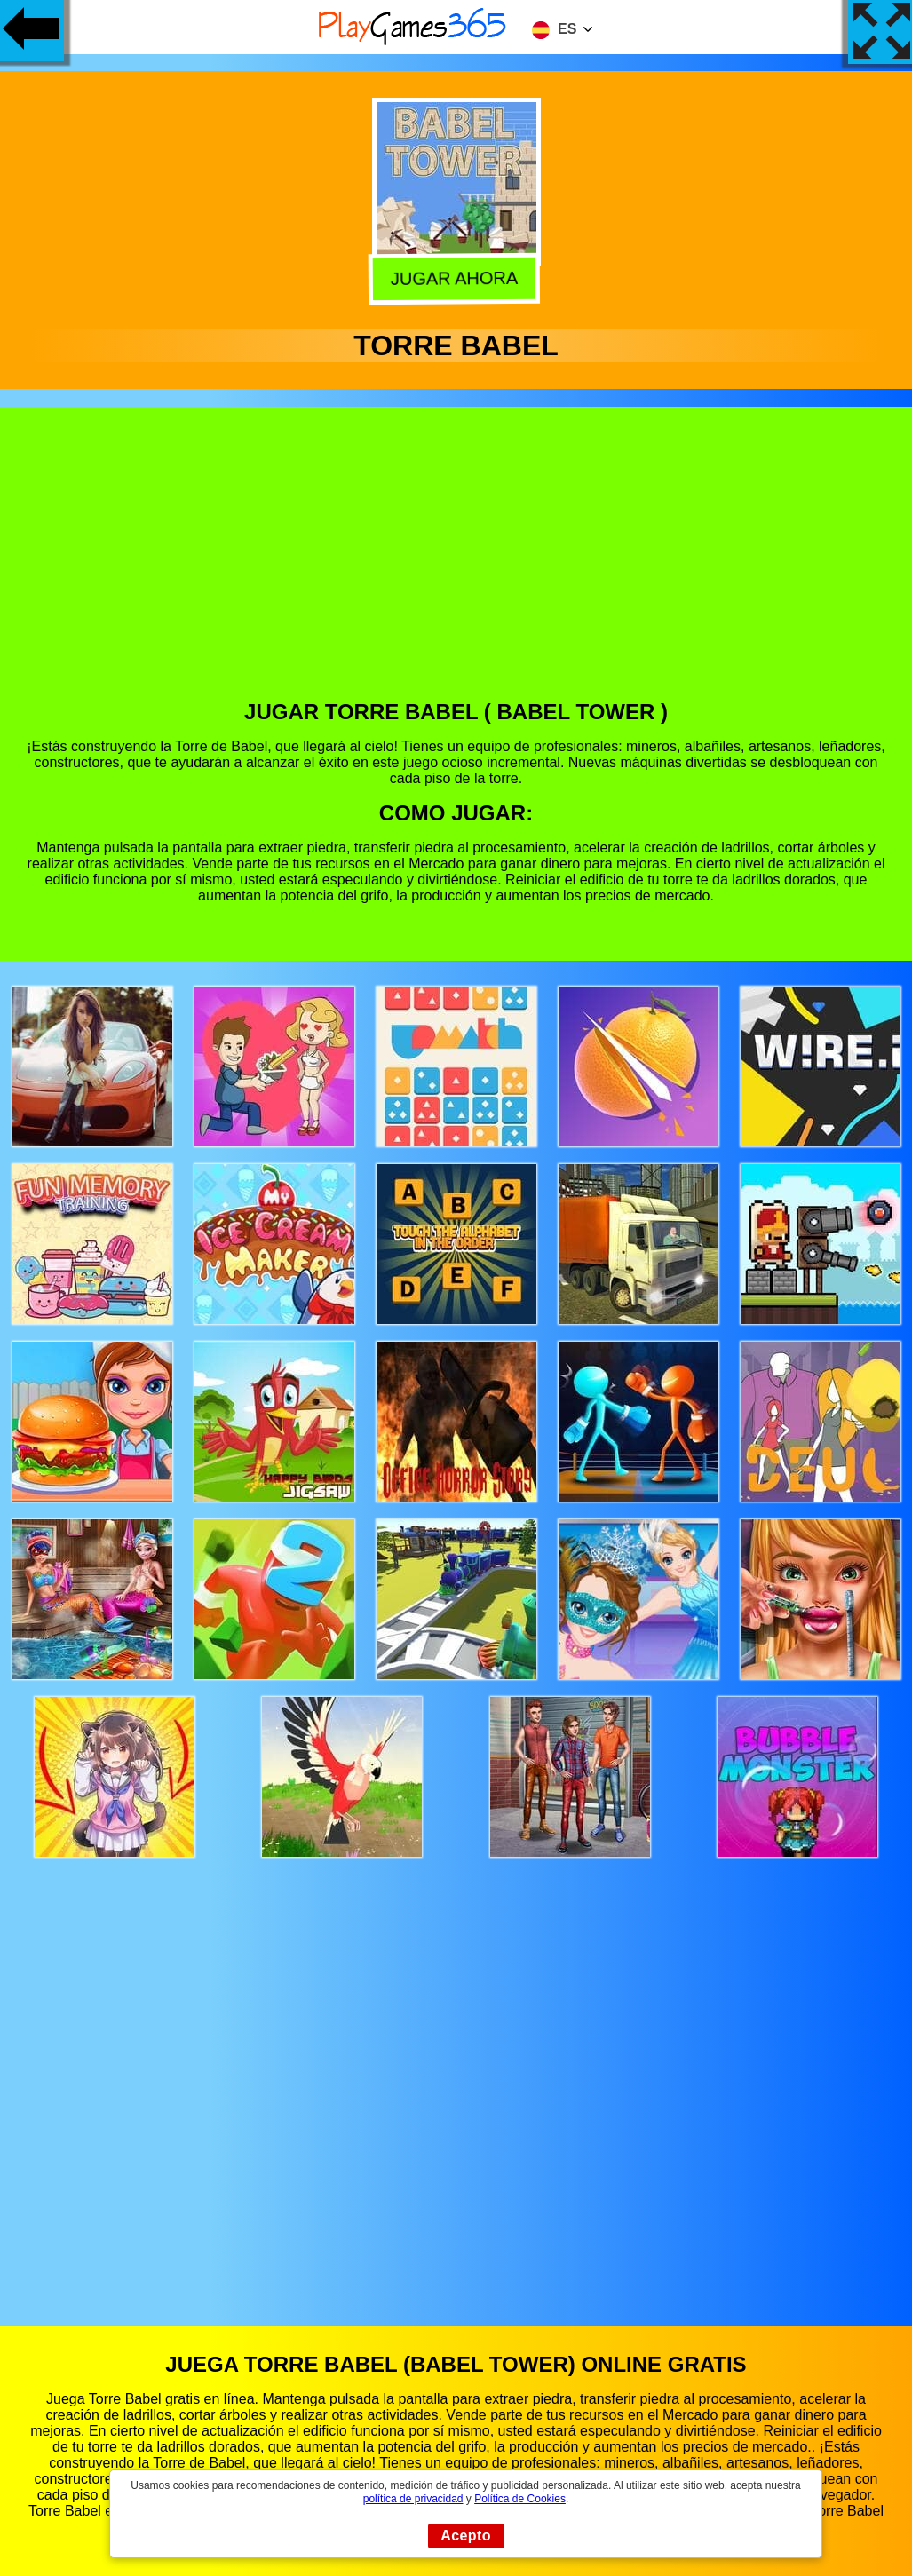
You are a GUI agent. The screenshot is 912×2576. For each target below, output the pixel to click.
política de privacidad (413, 2499)
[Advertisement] (456, 566)
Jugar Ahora (457, 277)
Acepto (465, 2535)
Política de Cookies (520, 2499)
